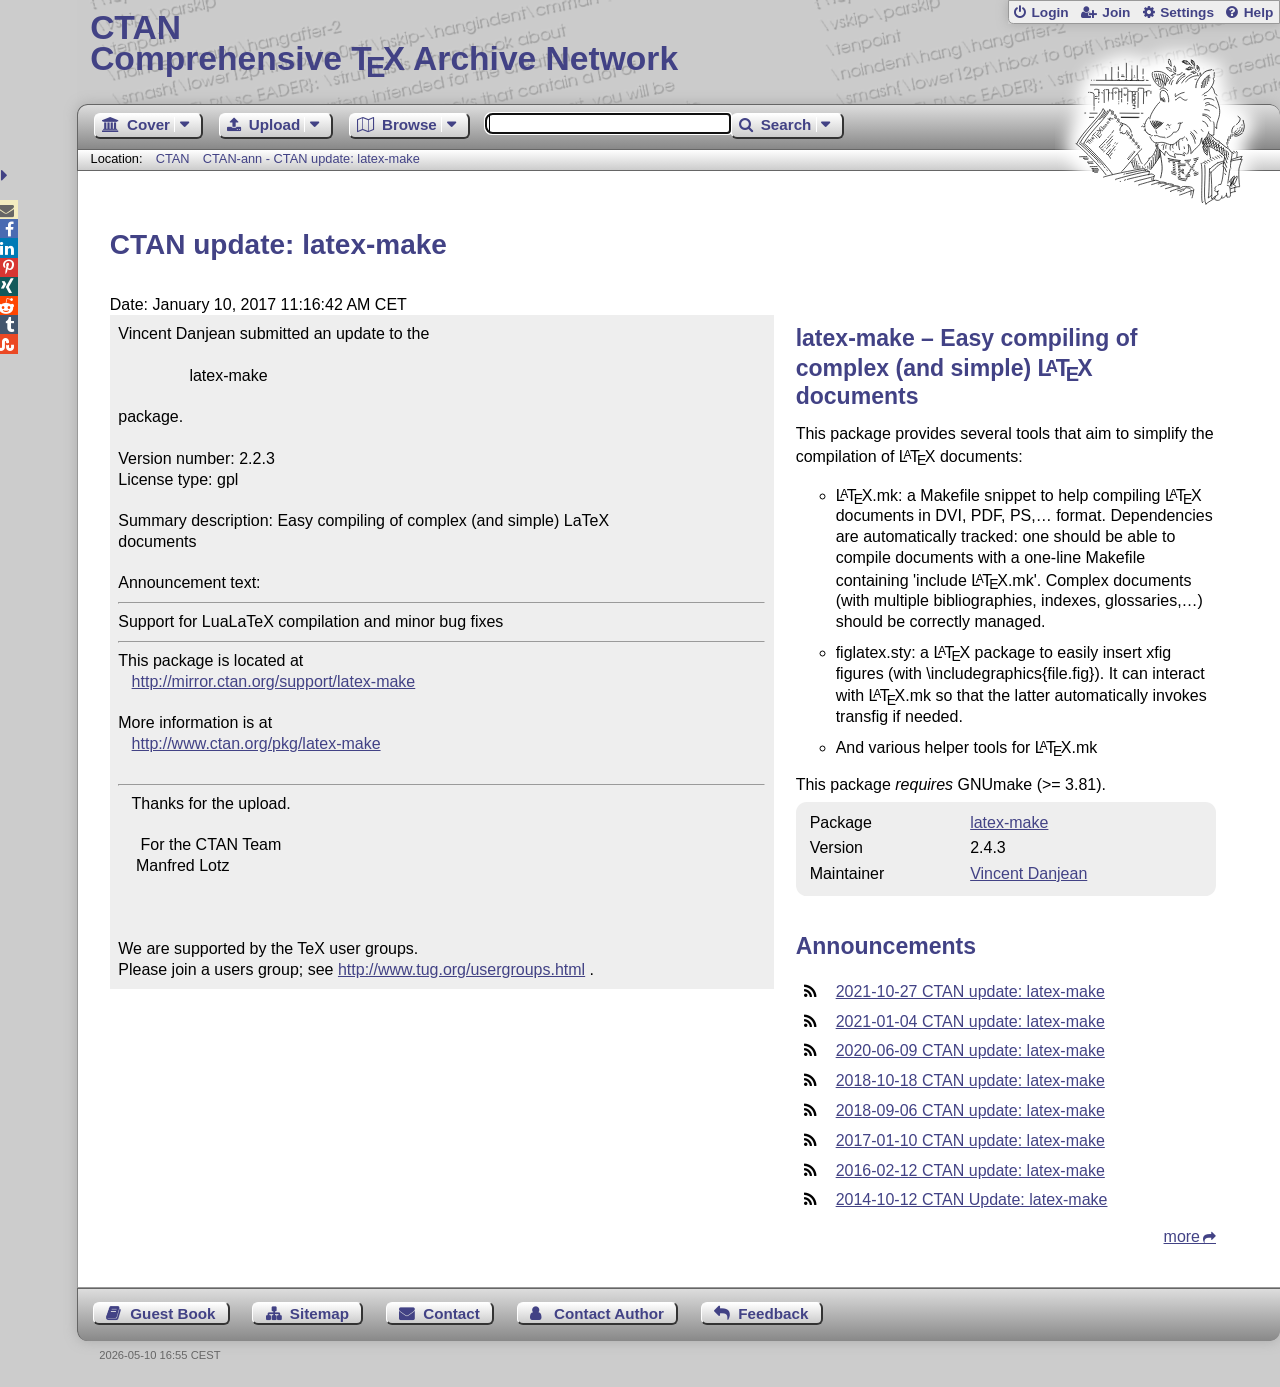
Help (1259, 12)
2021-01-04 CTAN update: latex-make (970, 1021)
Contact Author (609, 1313)
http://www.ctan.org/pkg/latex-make (256, 743)
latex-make (1009, 822)
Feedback (773, 1313)
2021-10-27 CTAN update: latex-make (970, 991)
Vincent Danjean (1028, 873)
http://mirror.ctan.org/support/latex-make (274, 681)
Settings (1187, 12)
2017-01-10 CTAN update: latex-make (970, 1140)
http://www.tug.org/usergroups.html (461, 969)
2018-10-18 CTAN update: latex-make (970, 1080)
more (1182, 1236)
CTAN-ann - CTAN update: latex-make (311, 158)
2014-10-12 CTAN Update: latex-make (972, 1199)
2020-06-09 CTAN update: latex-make (970, 1050)
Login (1049, 12)
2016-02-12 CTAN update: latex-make (970, 1170)
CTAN (173, 158)
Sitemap (319, 1313)
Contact (451, 1313)
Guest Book (172, 1313)
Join (1116, 12)
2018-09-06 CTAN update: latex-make (970, 1110)
